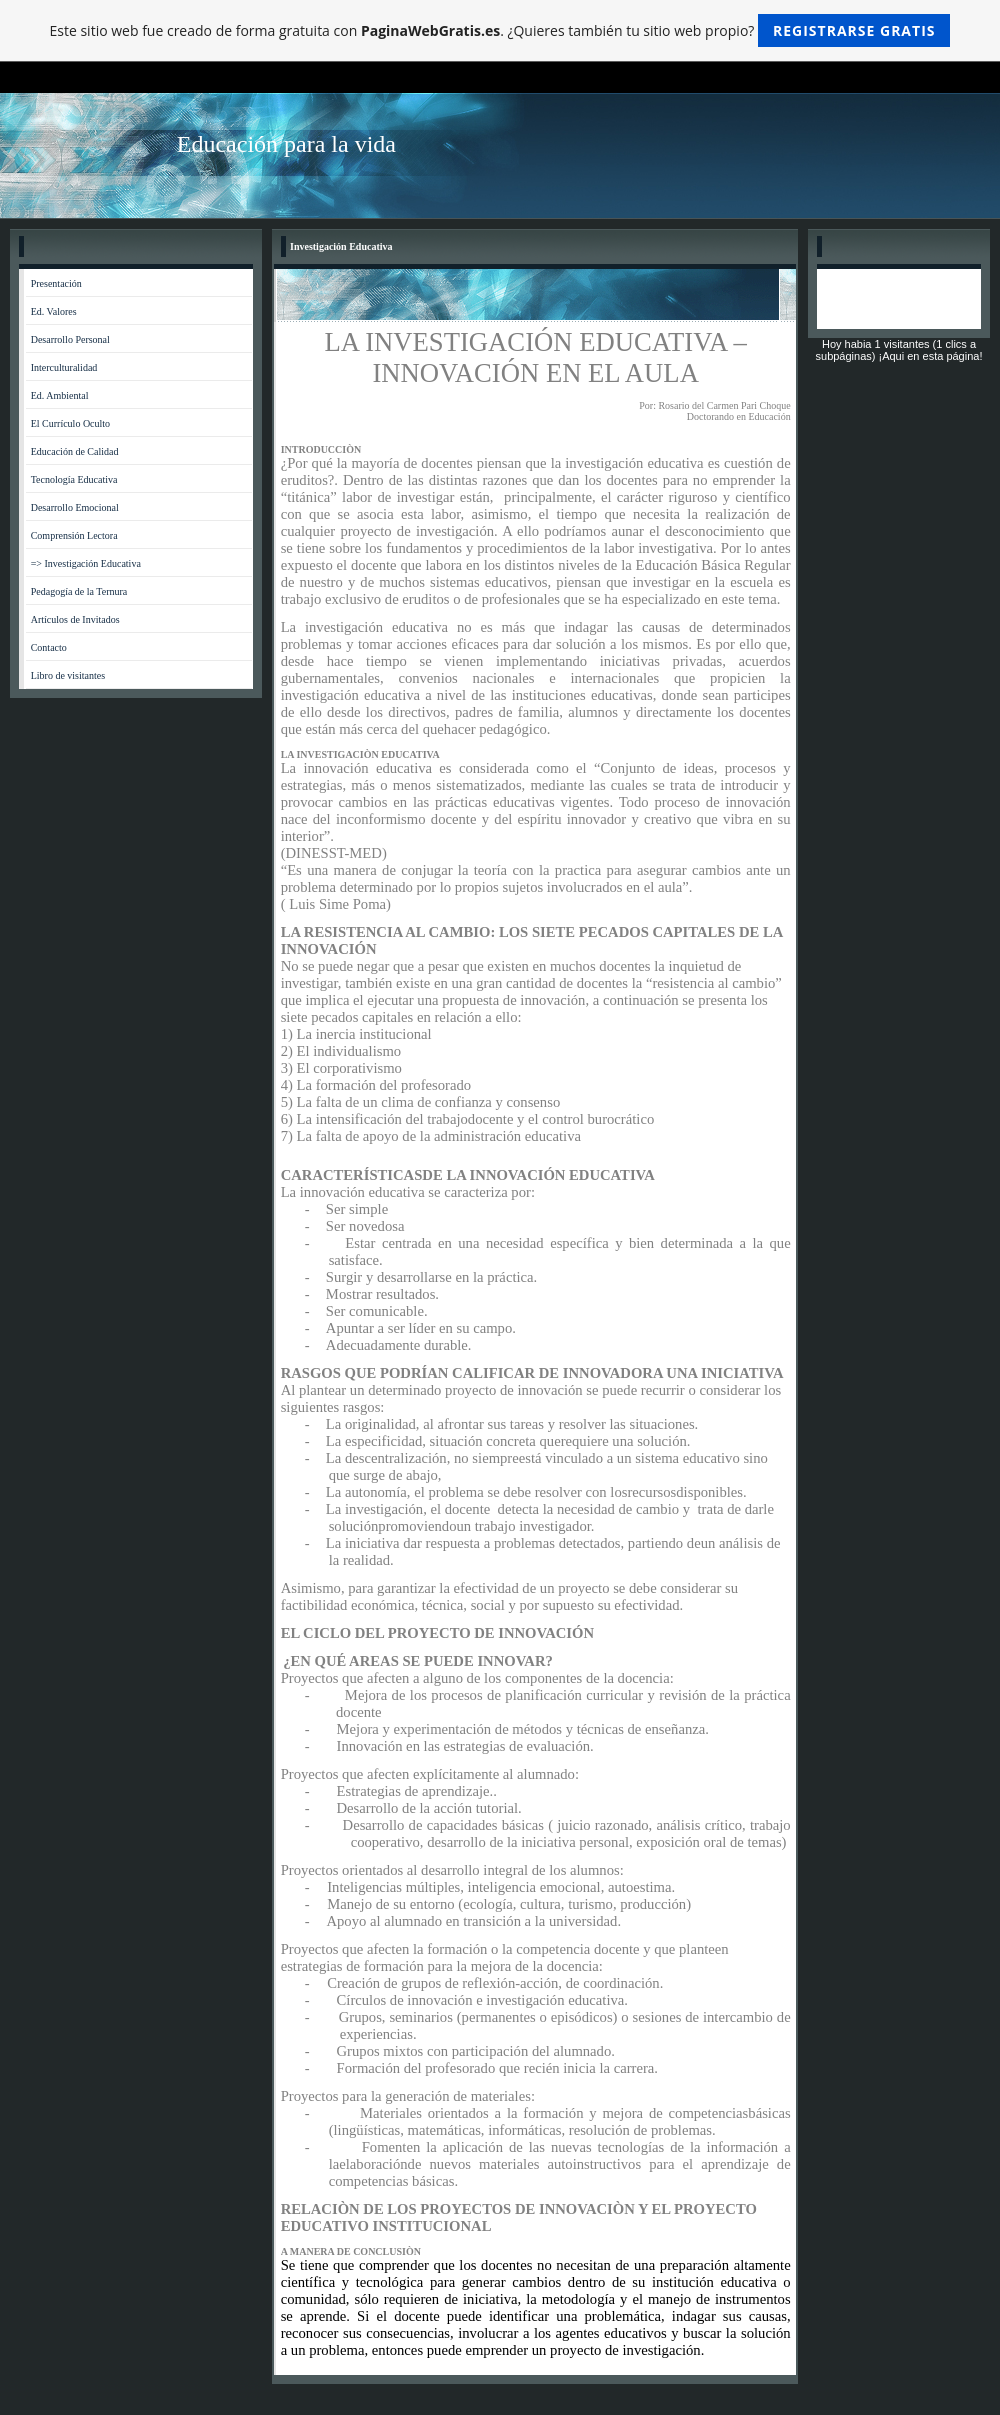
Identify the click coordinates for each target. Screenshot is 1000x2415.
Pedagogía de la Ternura (79, 591)
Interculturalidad (64, 367)
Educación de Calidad (75, 451)
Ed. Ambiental (60, 395)
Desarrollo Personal (70, 339)
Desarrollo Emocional (75, 507)
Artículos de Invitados (75, 619)
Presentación (56, 283)
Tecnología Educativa (74, 479)
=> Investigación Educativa (86, 563)
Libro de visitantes (68, 675)
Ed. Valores (54, 311)
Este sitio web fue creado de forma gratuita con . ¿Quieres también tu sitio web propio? (500, 30)
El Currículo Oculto (70, 423)
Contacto (49, 647)
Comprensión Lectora (74, 535)
